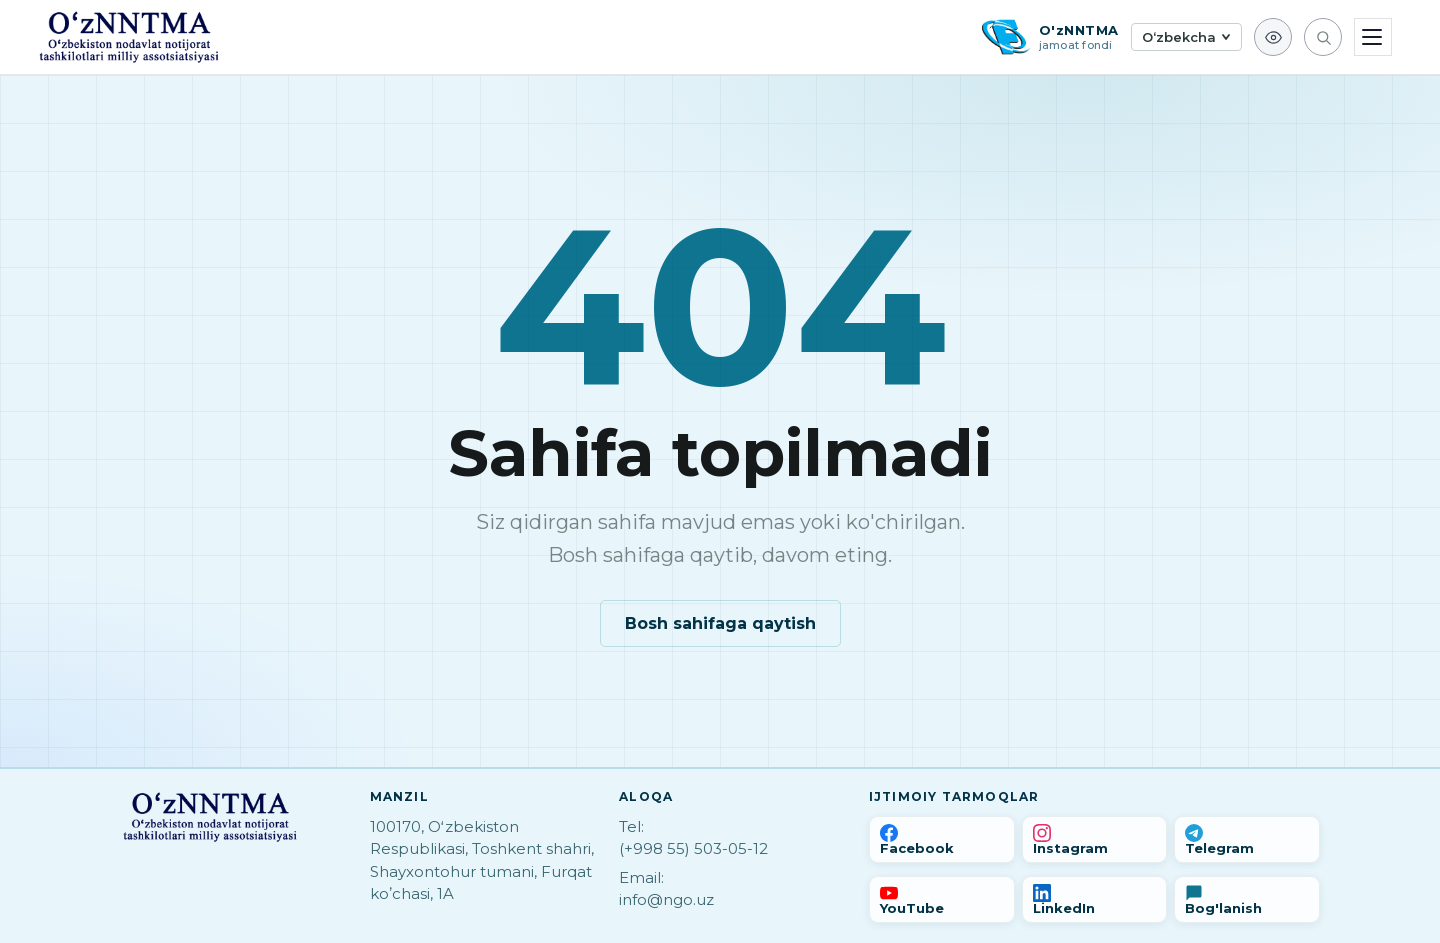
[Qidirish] (1323, 37)
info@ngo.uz (666, 899)
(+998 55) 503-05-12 (693, 848)
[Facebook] (942, 839)
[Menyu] (1373, 37)
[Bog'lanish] (1247, 899)
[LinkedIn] (1095, 899)
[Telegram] (1247, 839)
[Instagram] (1095, 839)
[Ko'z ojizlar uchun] (1273, 37)
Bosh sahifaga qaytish (720, 623)
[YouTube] (942, 899)
